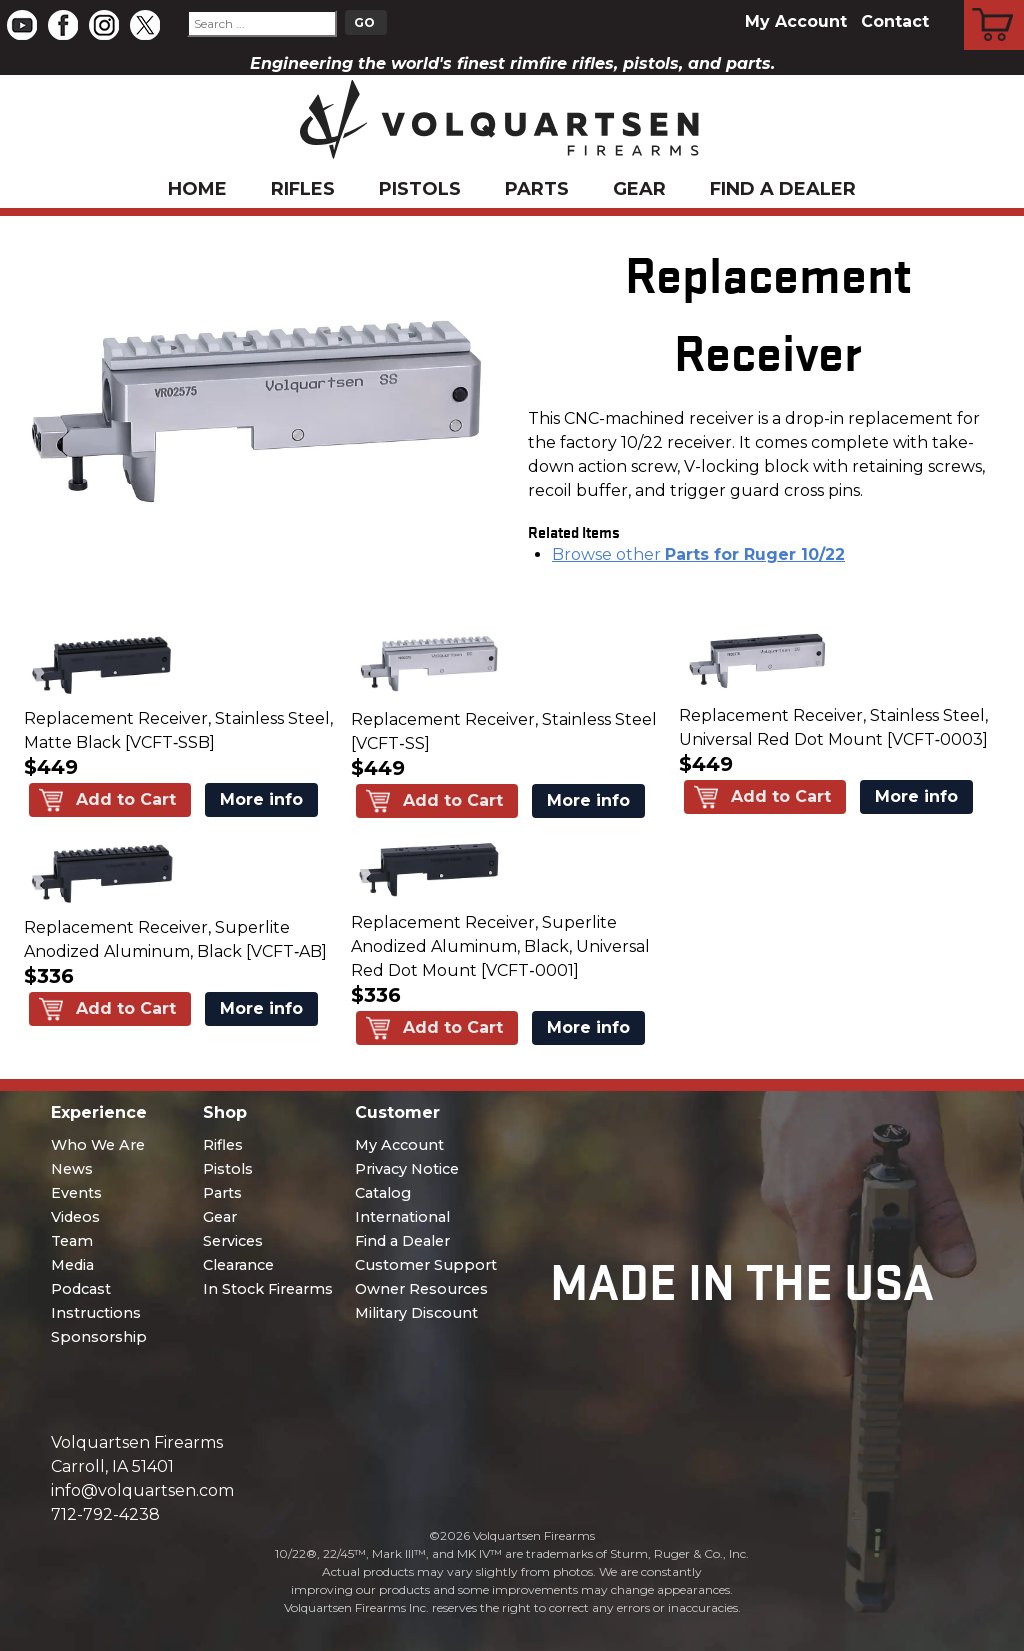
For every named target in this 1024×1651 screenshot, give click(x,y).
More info (261, 799)
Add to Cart (126, 799)
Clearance (238, 1265)
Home (197, 189)
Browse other (698, 554)
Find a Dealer (783, 189)
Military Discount (416, 1313)
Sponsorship (99, 1337)
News (72, 1169)
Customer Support (426, 1265)
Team (72, 1241)
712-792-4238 (105, 1514)
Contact (895, 21)
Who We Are (98, 1145)
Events (76, 1193)
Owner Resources (421, 1289)
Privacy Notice (407, 1169)
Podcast (81, 1289)
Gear (639, 189)
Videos (75, 1217)
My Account (796, 21)
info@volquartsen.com (142, 1490)
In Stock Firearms (268, 1289)
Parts (537, 189)
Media (72, 1265)
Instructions (96, 1313)
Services (233, 1241)
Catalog (383, 1193)
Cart (994, 3)
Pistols (420, 189)
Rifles (303, 189)
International (402, 1217)
